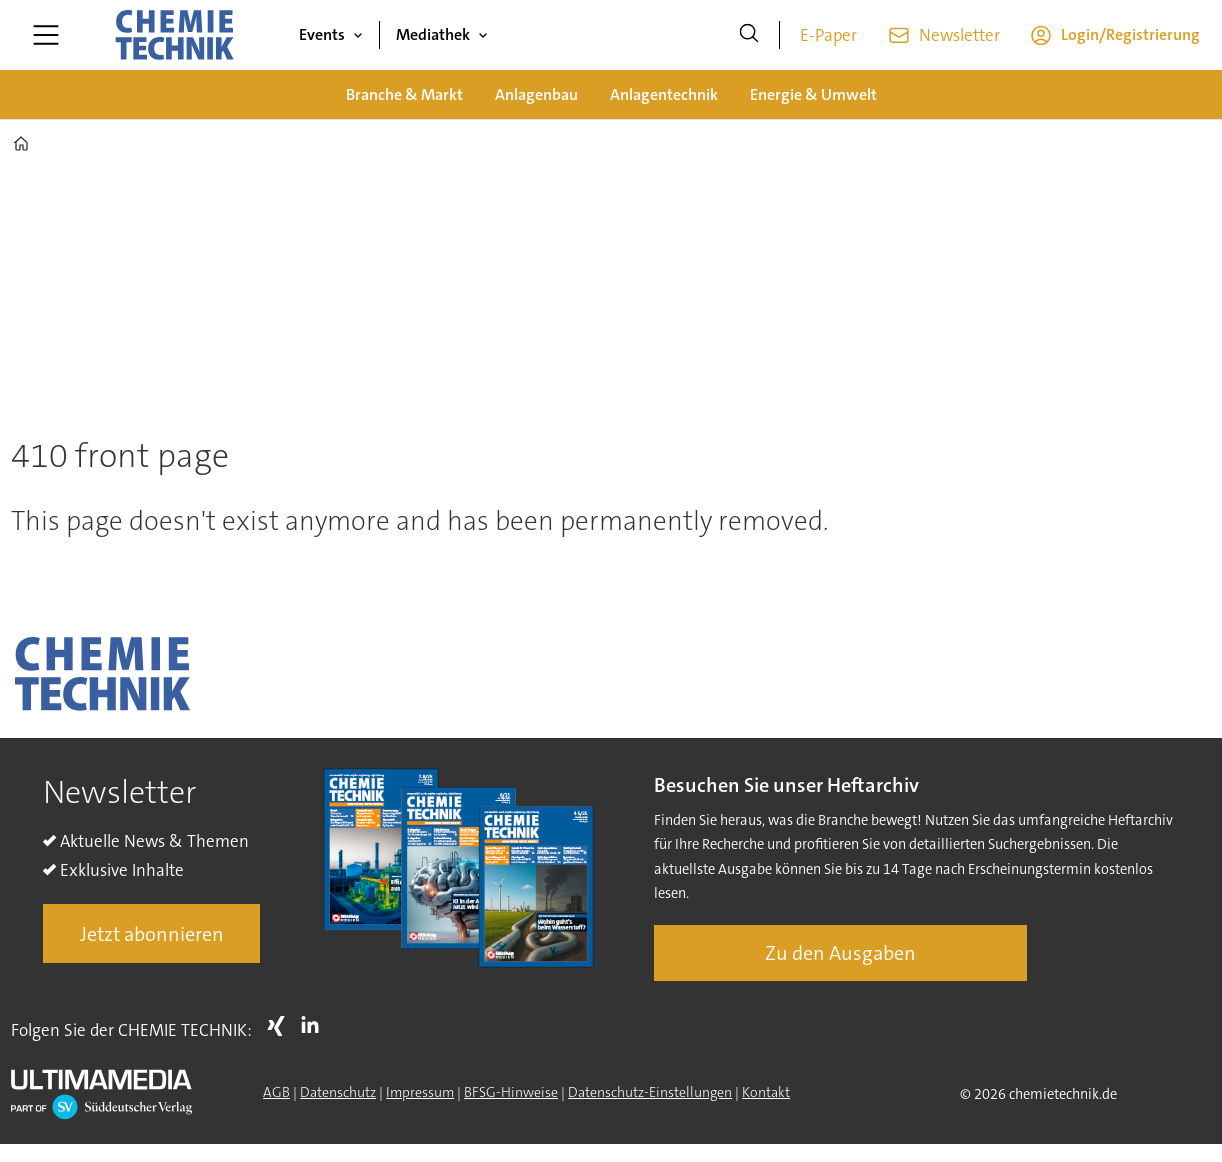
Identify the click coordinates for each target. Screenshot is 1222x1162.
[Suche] (749, 35)
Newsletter (959, 35)
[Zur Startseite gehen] (174, 35)
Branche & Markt (404, 94)
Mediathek (433, 34)
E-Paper (828, 35)
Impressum (420, 1092)
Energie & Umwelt (813, 94)
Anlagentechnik (664, 94)
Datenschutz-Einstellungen (650, 1092)
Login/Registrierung (1130, 34)
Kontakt (766, 1092)
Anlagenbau (536, 94)
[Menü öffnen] (46, 35)
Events (322, 34)
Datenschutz (338, 1092)
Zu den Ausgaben (840, 953)
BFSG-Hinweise (511, 1092)
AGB (276, 1092)
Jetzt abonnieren (152, 934)
